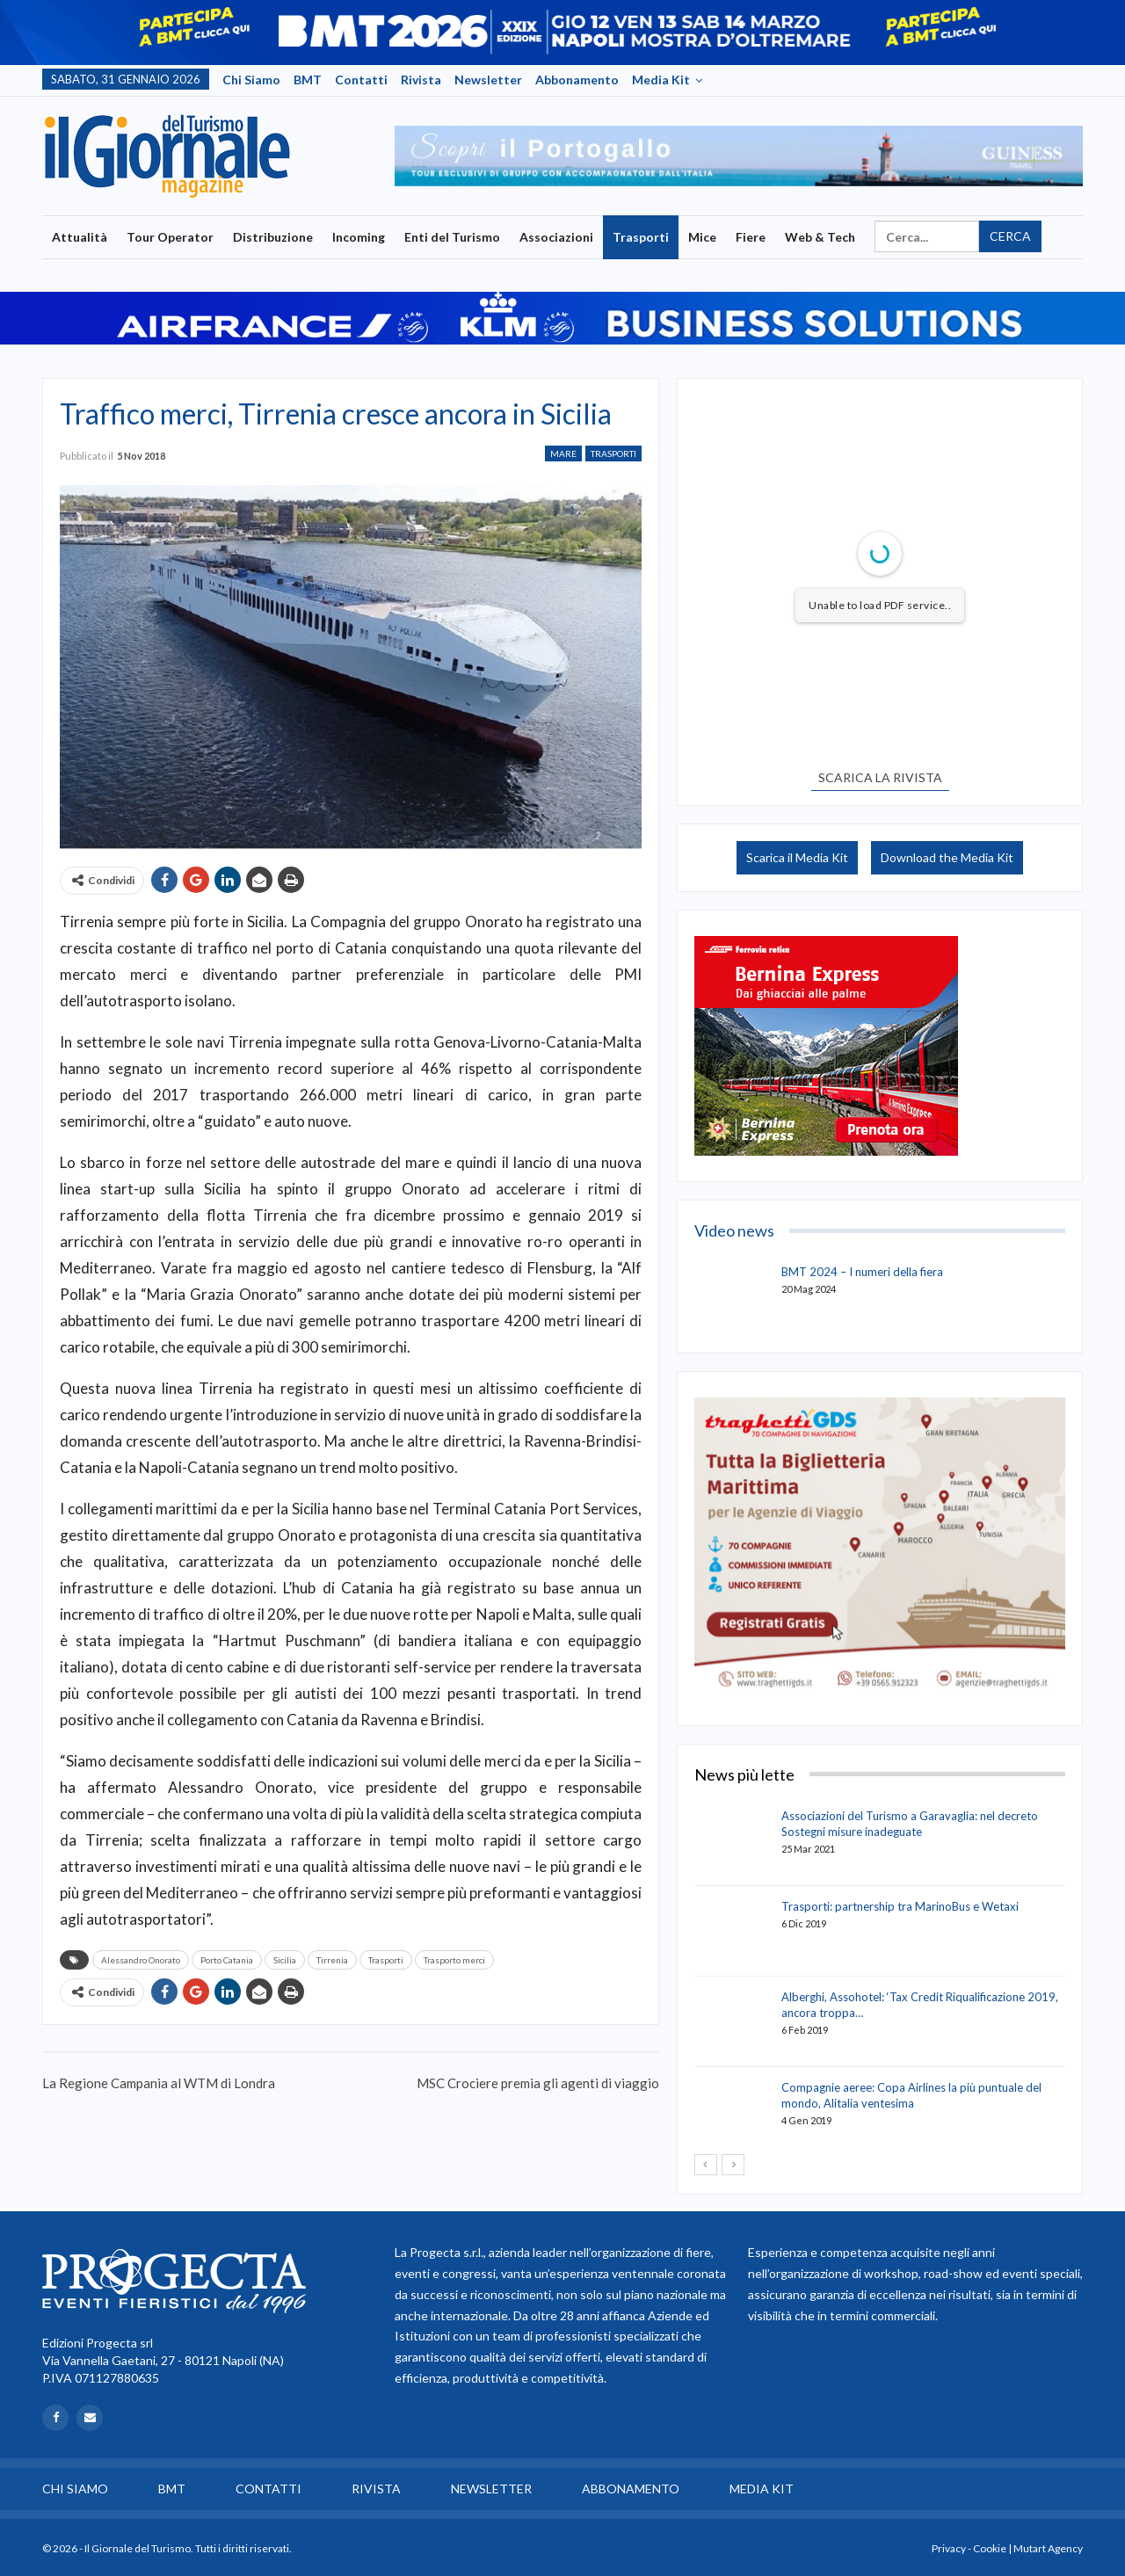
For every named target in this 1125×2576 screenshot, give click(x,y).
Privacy (949, 2548)
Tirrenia (332, 1960)
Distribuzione (273, 236)
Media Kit (661, 79)
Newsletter (488, 79)
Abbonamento (577, 79)
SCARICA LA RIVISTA (880, 777)
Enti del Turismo (452, 236)
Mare (563, 453)
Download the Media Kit (947, 857)
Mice (702, 236)
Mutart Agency (1048, 2548)
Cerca (1010, 236)
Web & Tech (820, 236)
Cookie (989, 2548)
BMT (308, 79)
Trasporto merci (454, 1960)
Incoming (358, 236)
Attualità (79, 236)
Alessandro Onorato (140, 1960)
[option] (739, 156)
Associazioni (556, 236)
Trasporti (641, 236)
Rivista (421, 79)
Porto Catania (226, 1960)
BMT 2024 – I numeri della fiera (862, 1272)
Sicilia (284, 1960)
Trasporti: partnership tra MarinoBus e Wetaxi (900, 1906)
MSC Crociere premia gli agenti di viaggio (538, 2083)
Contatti (361, 79)
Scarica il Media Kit (797, 857)
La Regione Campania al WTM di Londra (158, 2083)
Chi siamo (251, 79)
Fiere (751, 236)
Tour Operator (170, 236)
